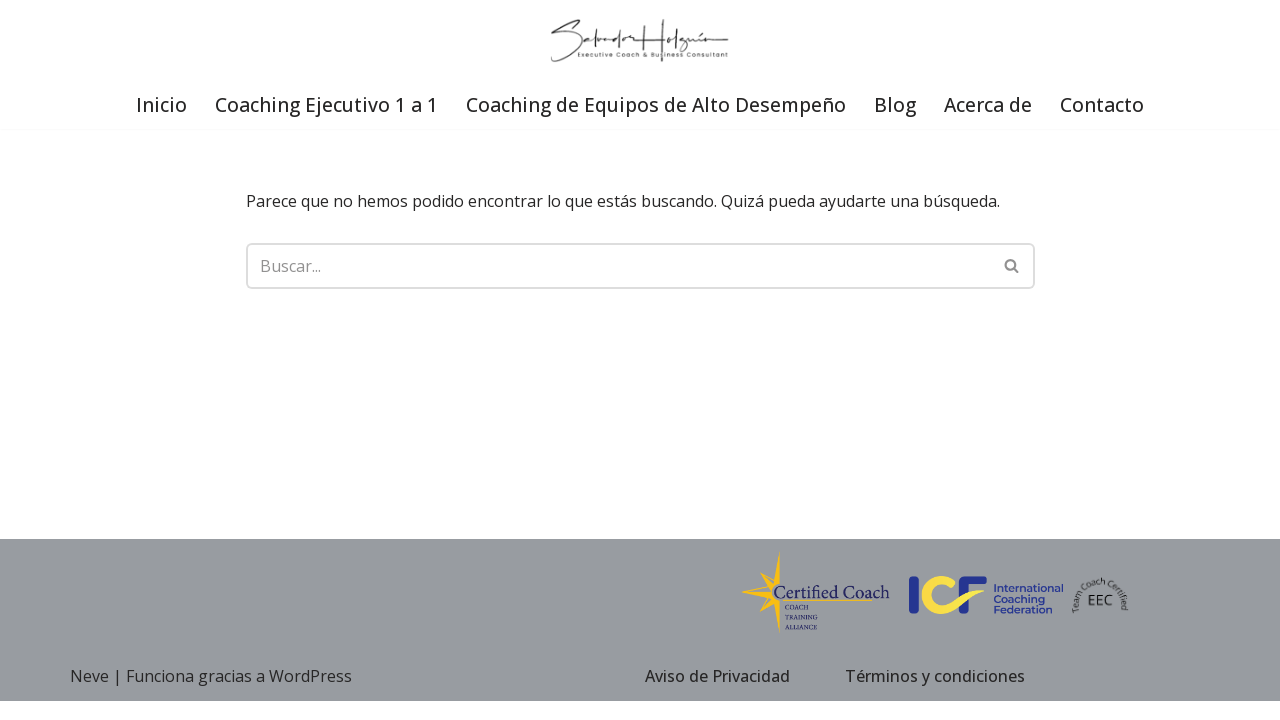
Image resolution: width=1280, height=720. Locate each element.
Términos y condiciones (935, 694)
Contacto (1104, 104)
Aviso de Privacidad (717, 694)
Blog (896, 104)
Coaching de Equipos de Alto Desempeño (656, 104)
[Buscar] (618, 266)
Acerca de (989, 104)
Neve (89, 695)
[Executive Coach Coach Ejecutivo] (640, 40)
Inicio (160, 104)
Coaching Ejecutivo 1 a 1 (326, 104)
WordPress (310, 695)
